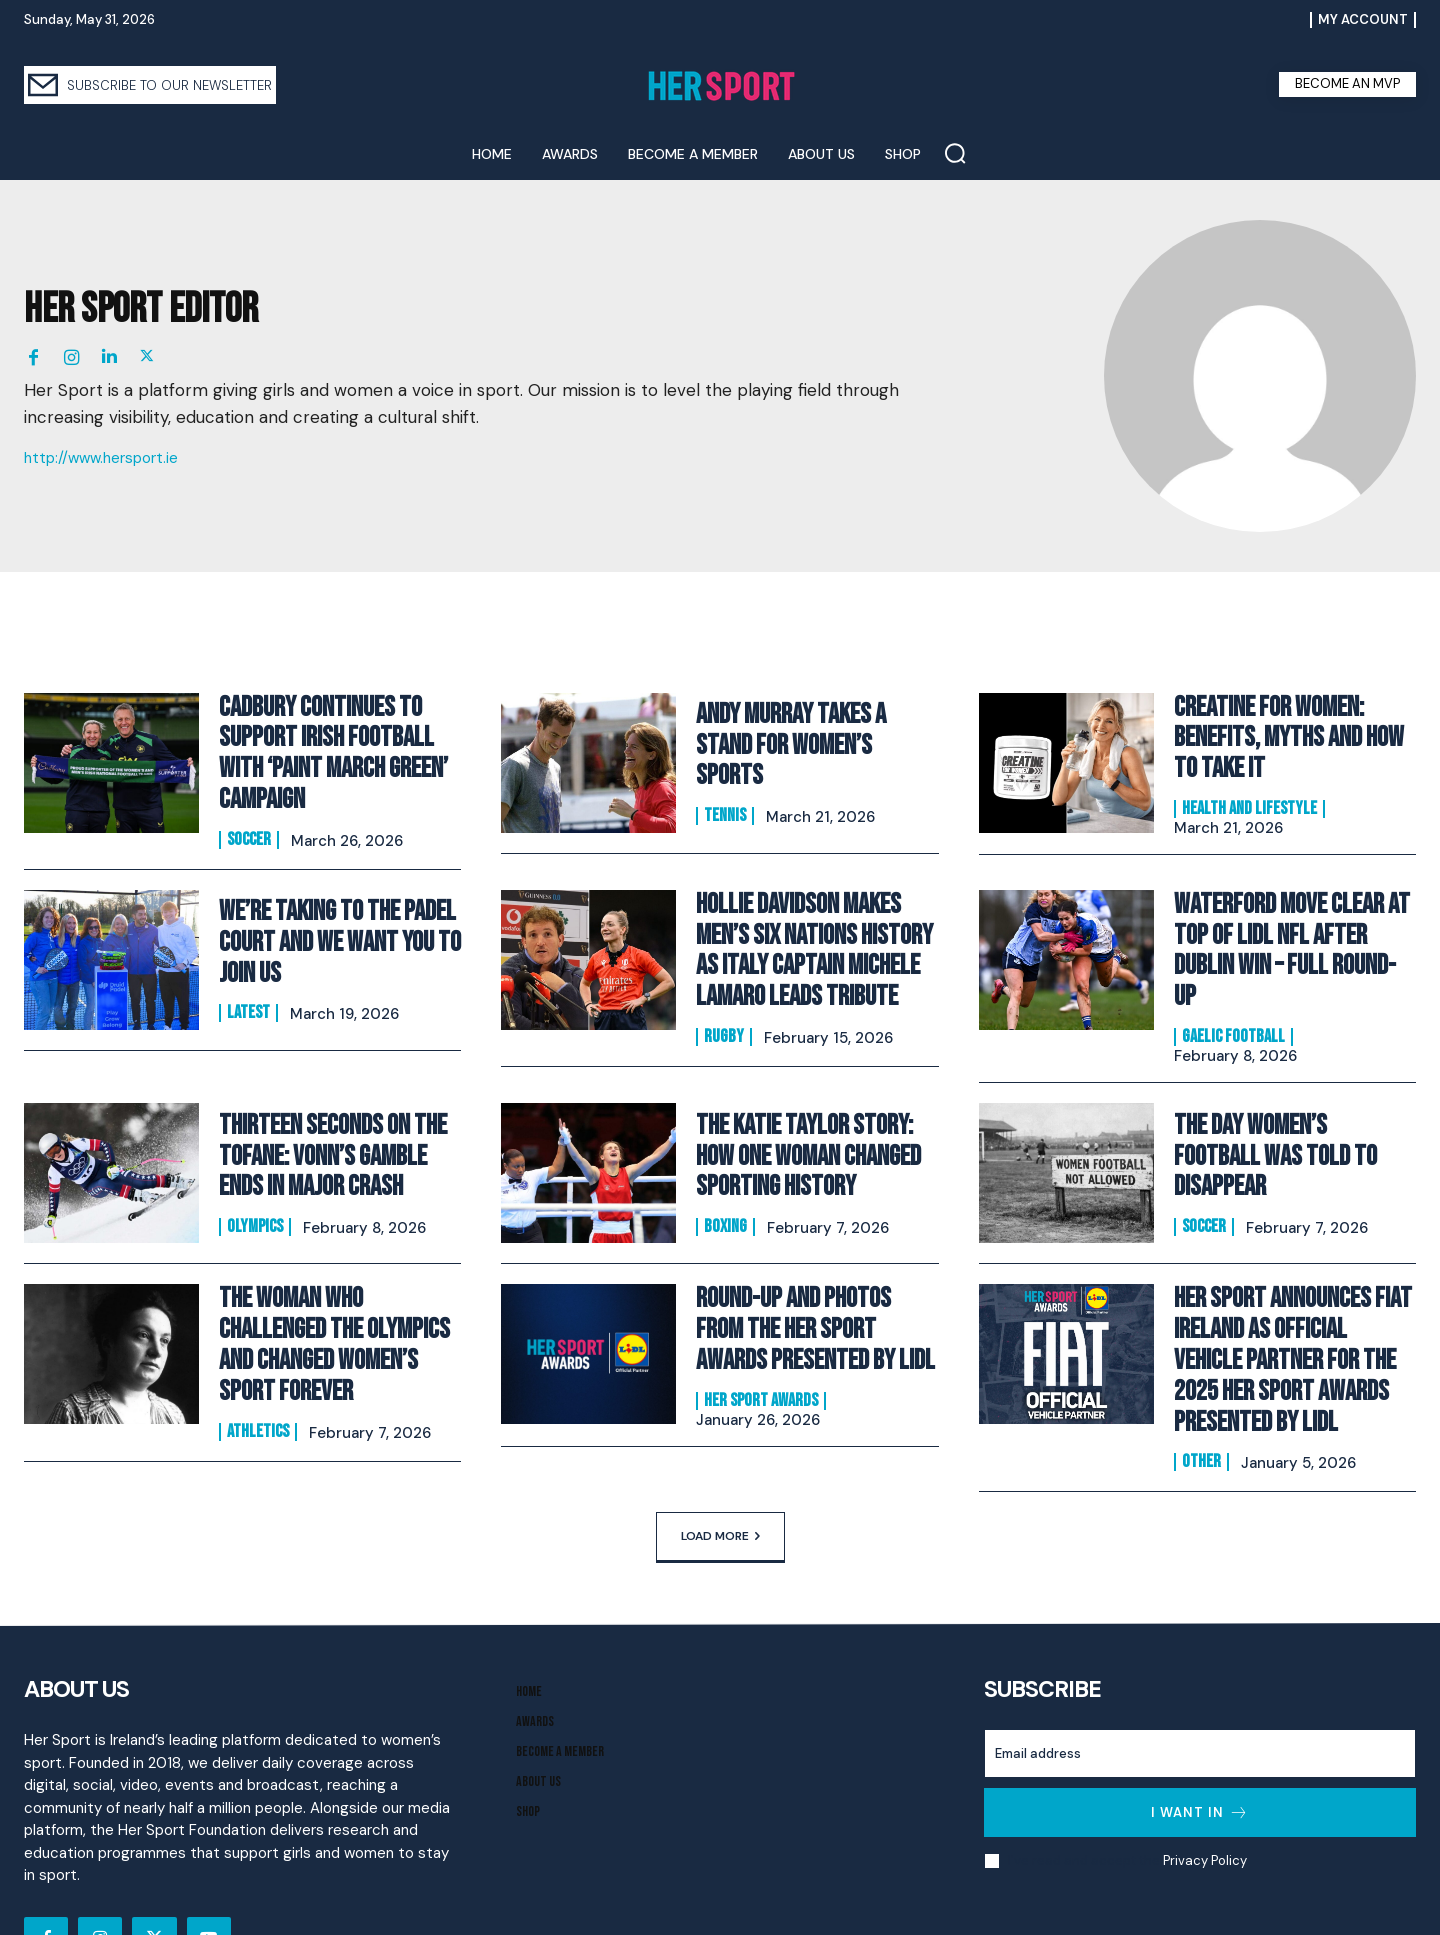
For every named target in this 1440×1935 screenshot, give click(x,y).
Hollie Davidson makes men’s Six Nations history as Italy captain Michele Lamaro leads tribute (815, 926)
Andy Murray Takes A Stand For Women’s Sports (808, 745)
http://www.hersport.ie (101, 458)
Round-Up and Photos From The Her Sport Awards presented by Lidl (807, 1280)
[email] (1200, 1682)
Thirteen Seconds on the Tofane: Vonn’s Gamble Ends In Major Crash (335, 1107)
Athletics (258, 1352)
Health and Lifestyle (1249, 801)
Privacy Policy (1204, 1789)
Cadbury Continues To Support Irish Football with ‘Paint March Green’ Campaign (337, 745)
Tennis (725, 796)
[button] (955, 153)
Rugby (724, 1004)
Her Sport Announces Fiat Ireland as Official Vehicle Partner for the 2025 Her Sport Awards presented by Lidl (1290, 1300)
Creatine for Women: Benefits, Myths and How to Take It (1289, 737)
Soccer (249, 823)
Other (1201, 1391)
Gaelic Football (1233, 982)
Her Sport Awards (761, 1344)
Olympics (255, 1172)
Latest (248, 991)
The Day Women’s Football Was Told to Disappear (1282, 1107)
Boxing (725, 1172)
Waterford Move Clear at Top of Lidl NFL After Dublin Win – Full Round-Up (1291, 918)
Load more (720, 1465)
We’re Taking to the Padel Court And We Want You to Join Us (327, 926)
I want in (1200, 1741)
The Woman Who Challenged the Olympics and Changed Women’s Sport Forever (333, 1288)
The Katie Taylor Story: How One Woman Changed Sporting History (811, 1107)
